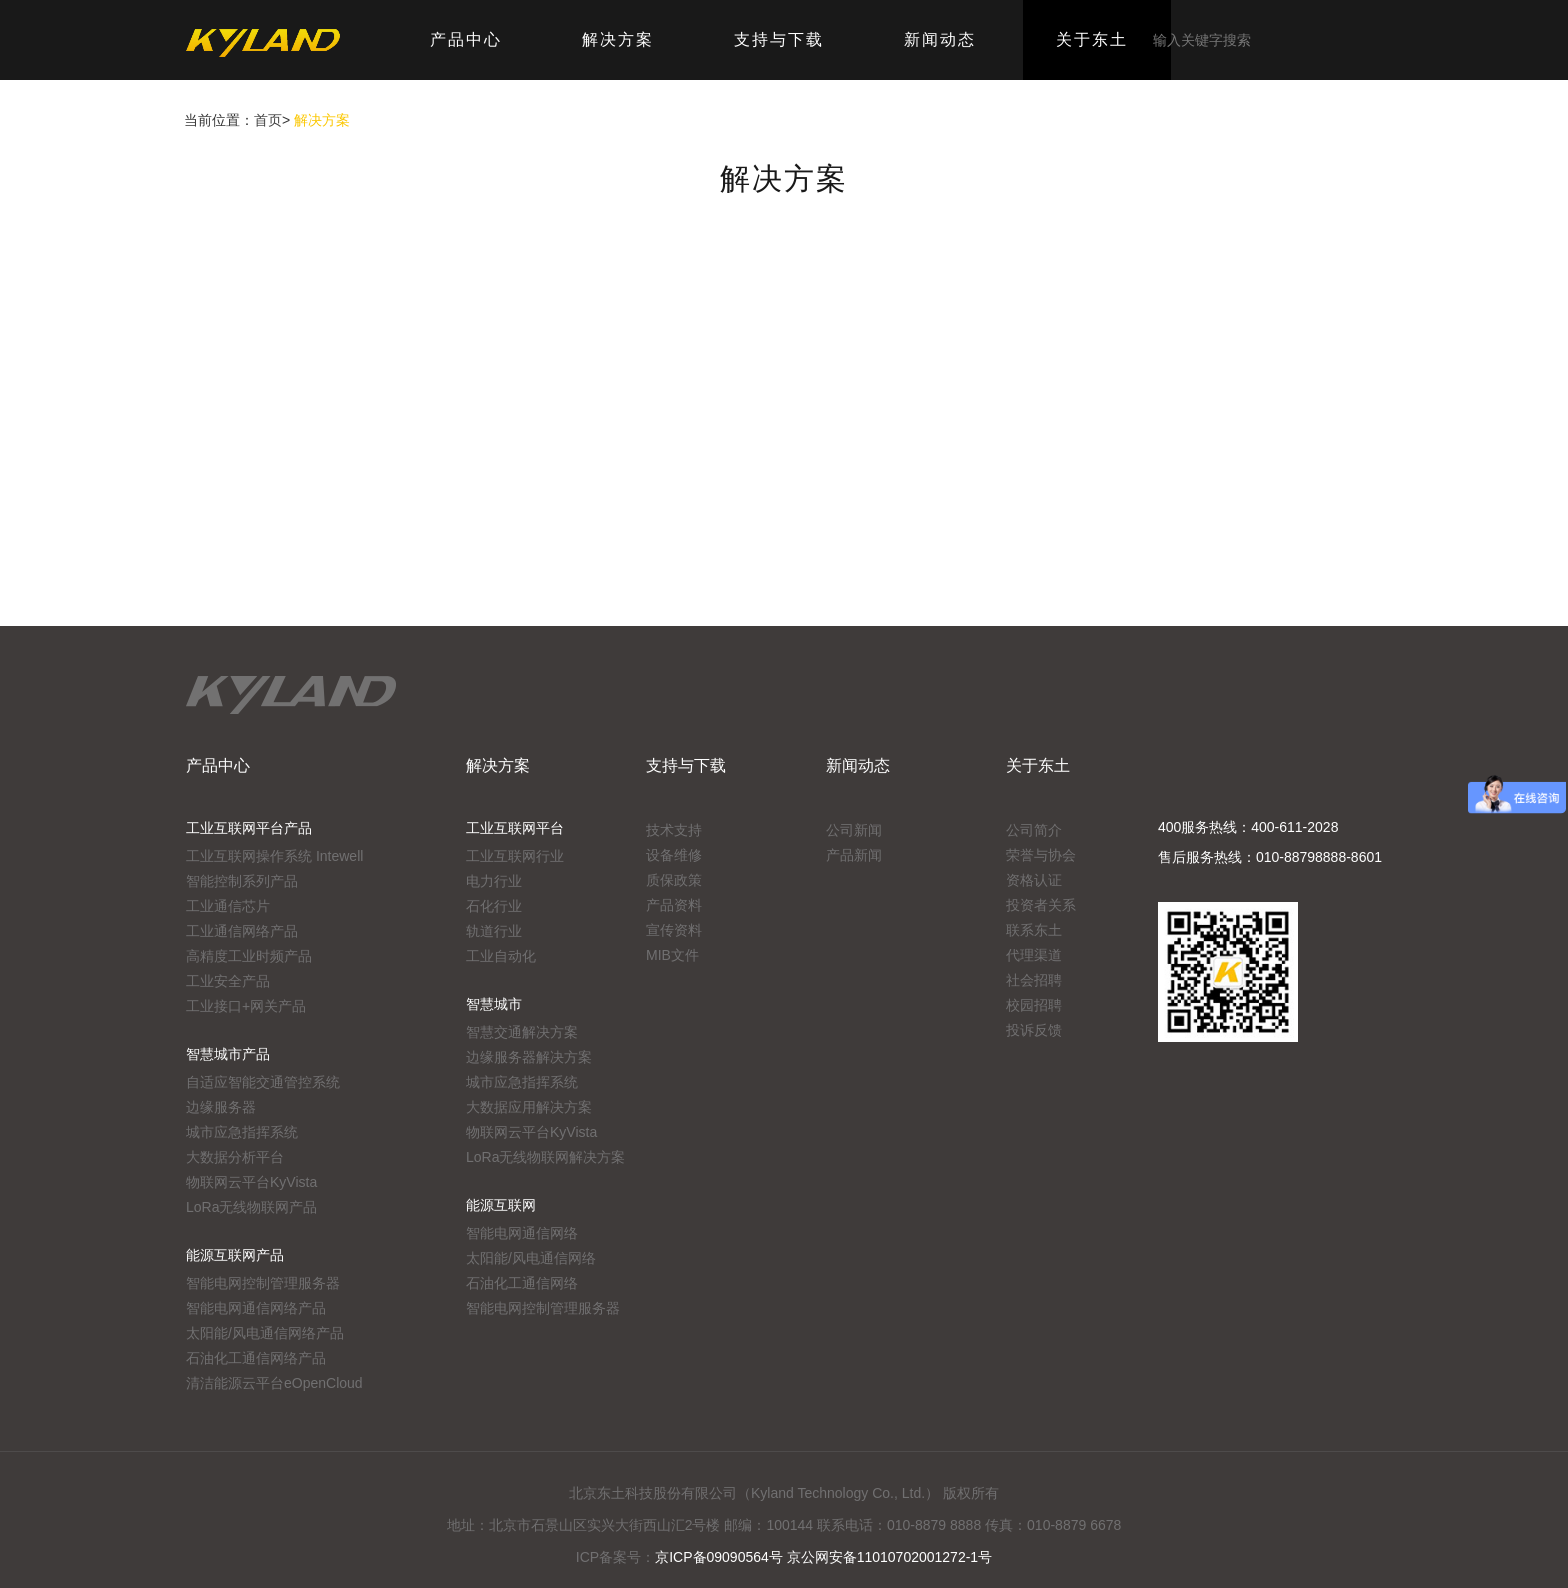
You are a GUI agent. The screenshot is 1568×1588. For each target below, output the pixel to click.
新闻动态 (858, 765)
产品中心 (218, 765)
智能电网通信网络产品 (256, 1308)
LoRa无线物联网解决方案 (545, 1157)
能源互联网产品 (235, 1255)
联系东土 (1034, 930)
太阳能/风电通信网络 (531, 1258)
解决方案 (498, 765)
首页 (268, 120)
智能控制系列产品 (242, 881)
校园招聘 (1034, 1005)
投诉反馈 (1034, 1030)
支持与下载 (686, 765)
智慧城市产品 (228, 1054)
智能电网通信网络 (522, 1233)
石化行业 (494, 906)
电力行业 (494, 881)
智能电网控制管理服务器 (263, 1283)
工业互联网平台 (515, 828)
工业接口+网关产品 (246, 1006)
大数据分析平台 (235, 1157)
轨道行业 (494, 931)
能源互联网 (501, 1205)
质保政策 (674, 880)
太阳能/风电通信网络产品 (265, 1333)
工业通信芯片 (228, 906)
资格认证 (1034, 880)
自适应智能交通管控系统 (263, 1082)
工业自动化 (501, 956)
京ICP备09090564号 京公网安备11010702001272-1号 (823, 1557)
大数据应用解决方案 (529, 1107)
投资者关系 (1041, 905)
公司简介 (1034, 830)
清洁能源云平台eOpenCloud (274, 1383)
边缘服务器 (221, 1107)
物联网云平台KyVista (251, 1182)
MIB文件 (672, 955)
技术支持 (674, 830)
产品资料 (674, 905)
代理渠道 (1034, 955)
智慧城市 (494, 1004)
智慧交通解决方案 (522, 1032)
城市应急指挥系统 (242, 1132)
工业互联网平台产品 (249, 828)
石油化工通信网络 (522, 1283)
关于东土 (1038, 765)
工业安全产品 (228, 981)
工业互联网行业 (515, 856)
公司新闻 (854, 830)
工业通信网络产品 (242, 931)
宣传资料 (674, 930)
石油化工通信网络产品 (256, 1358)
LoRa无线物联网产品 (251, 1207)
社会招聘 (1034, 980)
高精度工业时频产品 (249, 956)
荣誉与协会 (1041, 855)
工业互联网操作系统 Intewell (274, 856)
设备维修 (674, 855)
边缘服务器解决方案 (529, 1057)
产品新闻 (854, 855)
